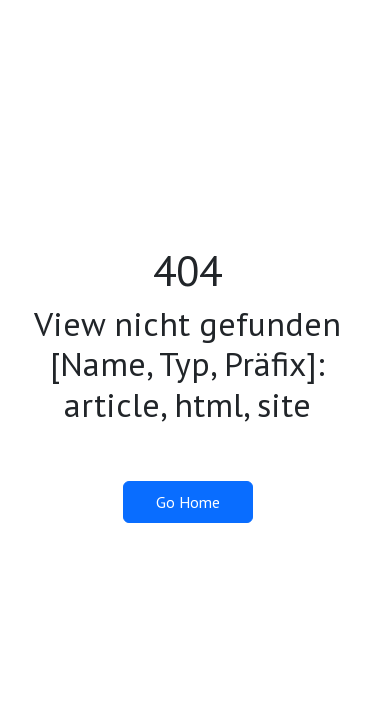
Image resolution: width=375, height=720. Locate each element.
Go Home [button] (188, 502)
